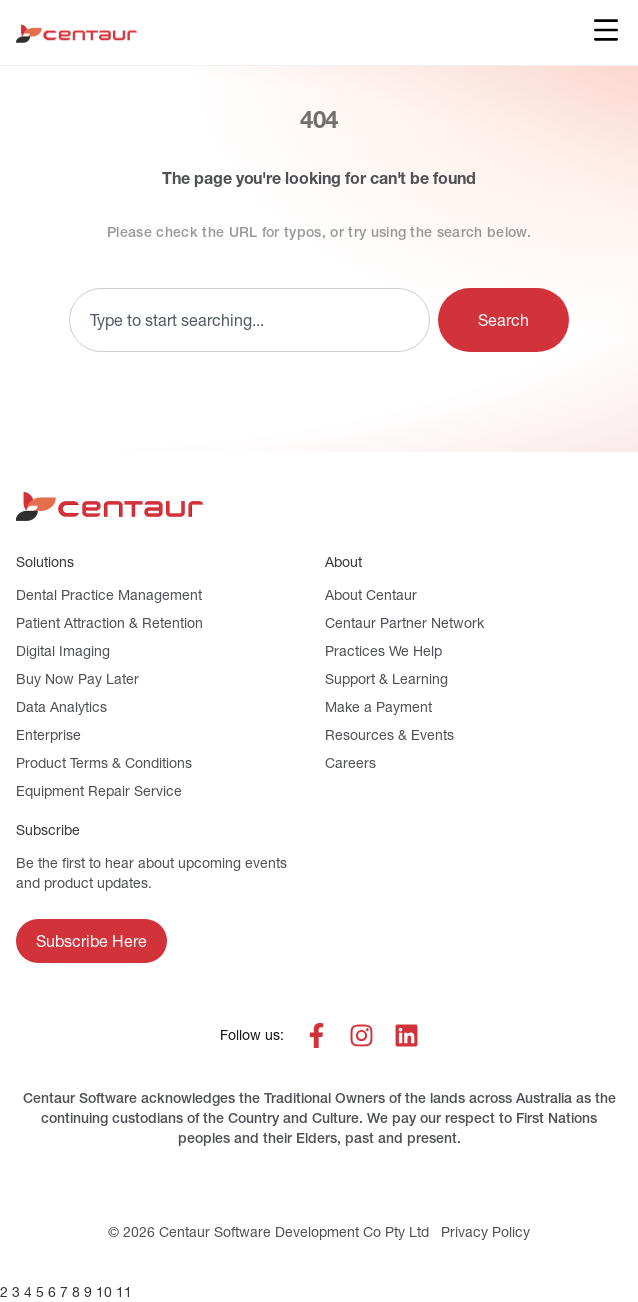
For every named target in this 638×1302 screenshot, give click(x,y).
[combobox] (249, 320)
